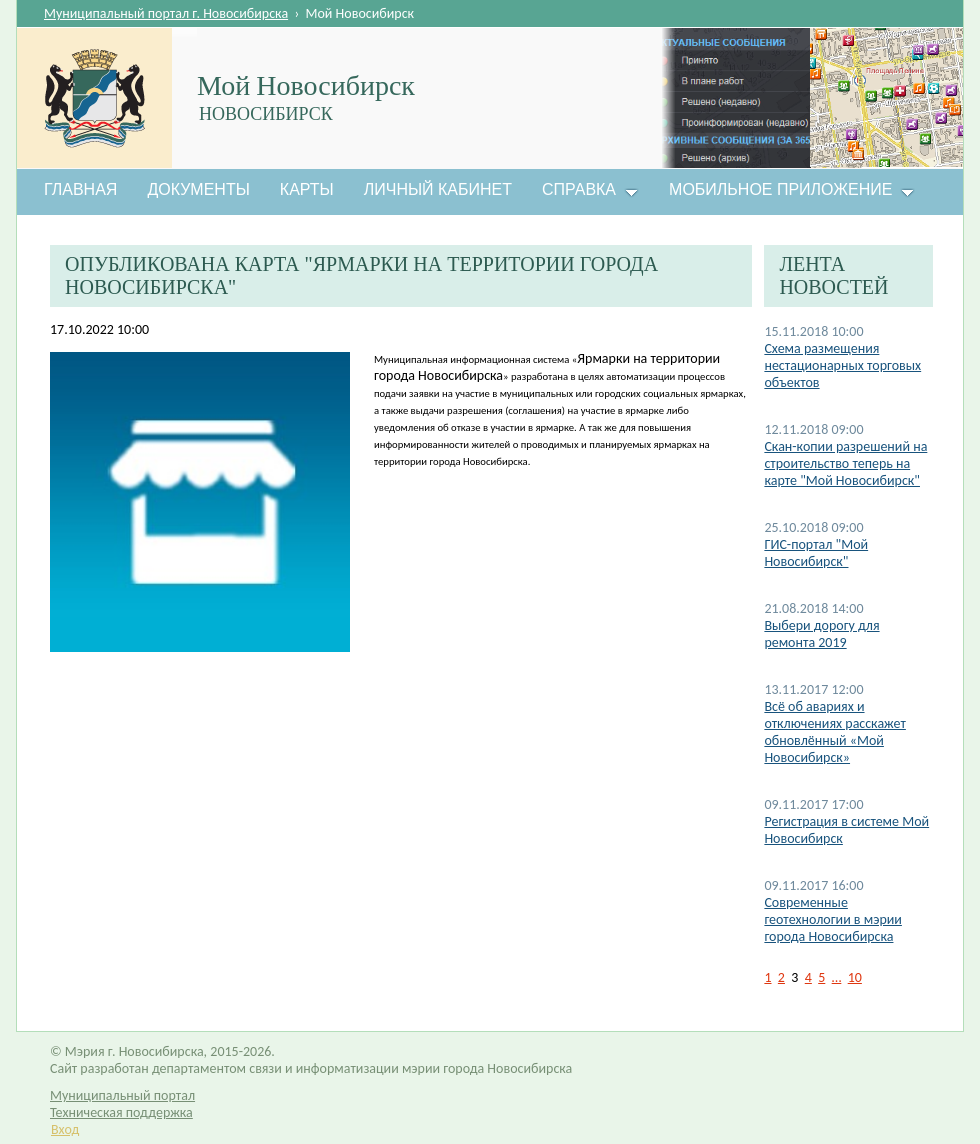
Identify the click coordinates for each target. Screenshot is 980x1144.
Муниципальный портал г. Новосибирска (166, 13)
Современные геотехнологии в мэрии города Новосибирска (833, 919)
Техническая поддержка (121, 1112)
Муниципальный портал (122, 1095)
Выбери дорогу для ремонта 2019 (821, 634)
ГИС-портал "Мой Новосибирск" (816, 553)
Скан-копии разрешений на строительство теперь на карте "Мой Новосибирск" (845, 463)
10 (855, 977)
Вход (65, 1129)
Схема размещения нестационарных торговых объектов (842, 365)
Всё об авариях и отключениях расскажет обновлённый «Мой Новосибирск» (834, 732)
